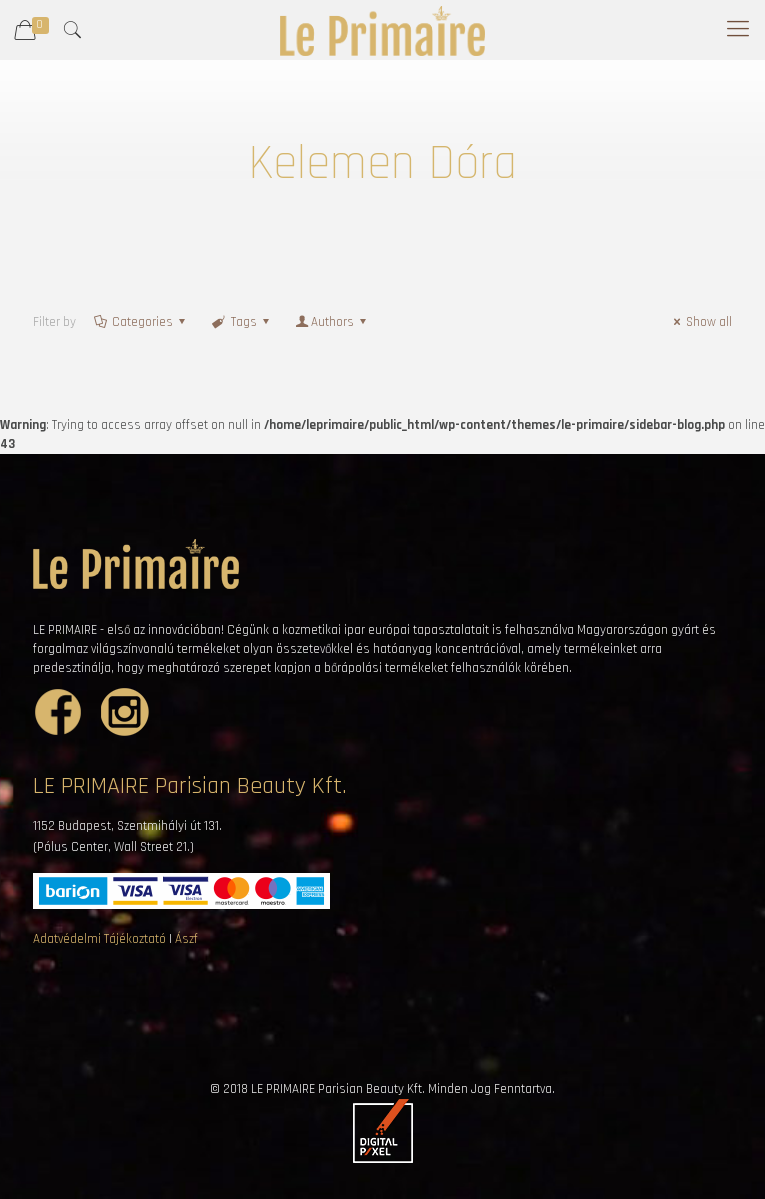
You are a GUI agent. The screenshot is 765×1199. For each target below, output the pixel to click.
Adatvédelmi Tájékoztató (99, 939)
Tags (241, 322)
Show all (700, 322)
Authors (332, 322)
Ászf (186, 939)
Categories (141, 322)
